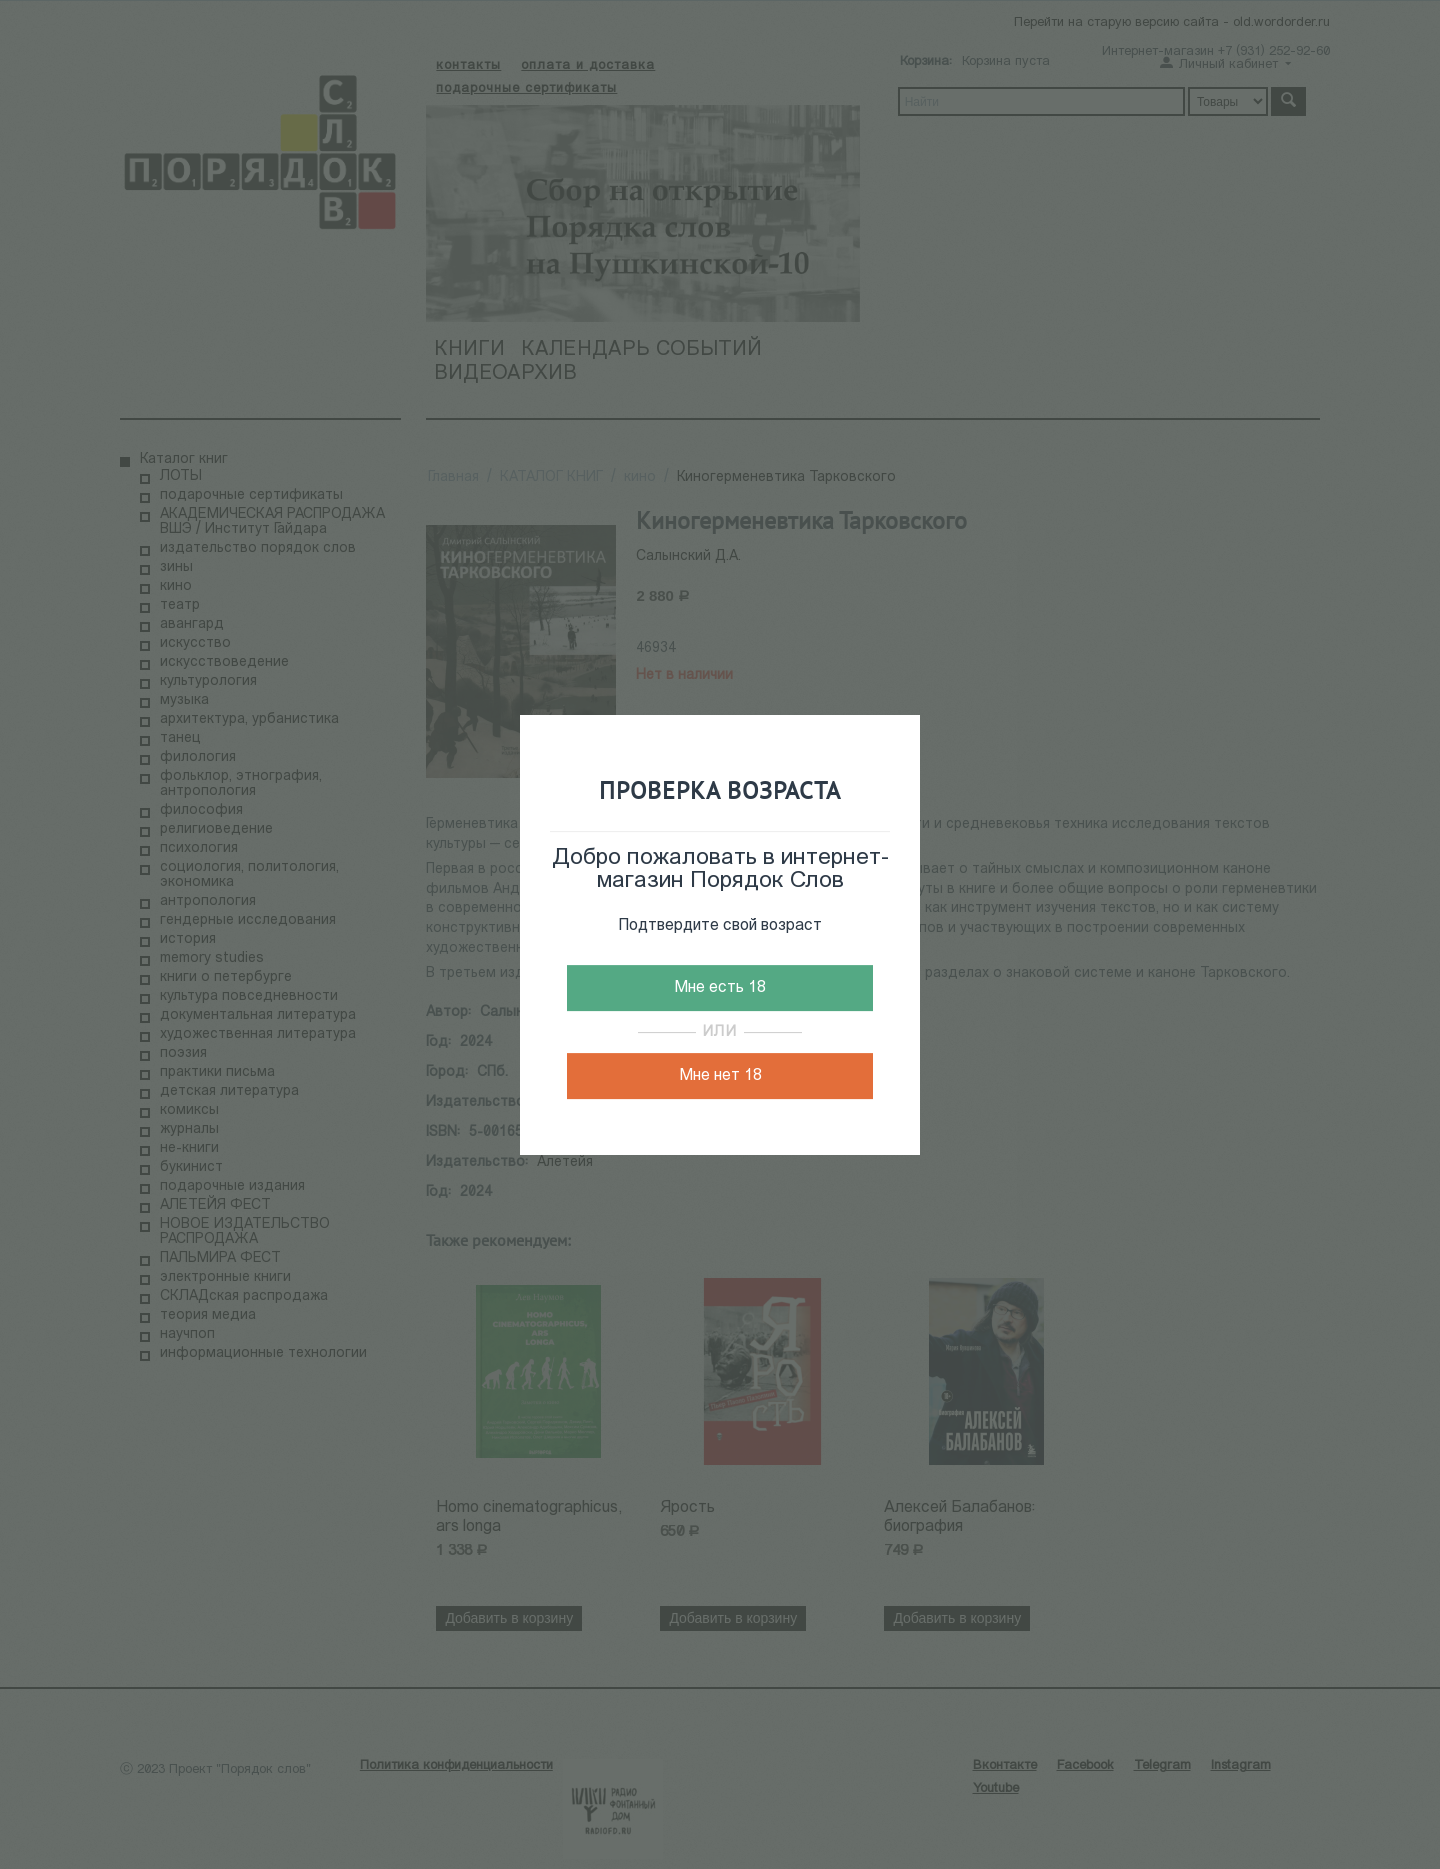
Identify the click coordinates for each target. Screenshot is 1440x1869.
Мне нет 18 (720, 1076)
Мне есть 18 (720, 988)
